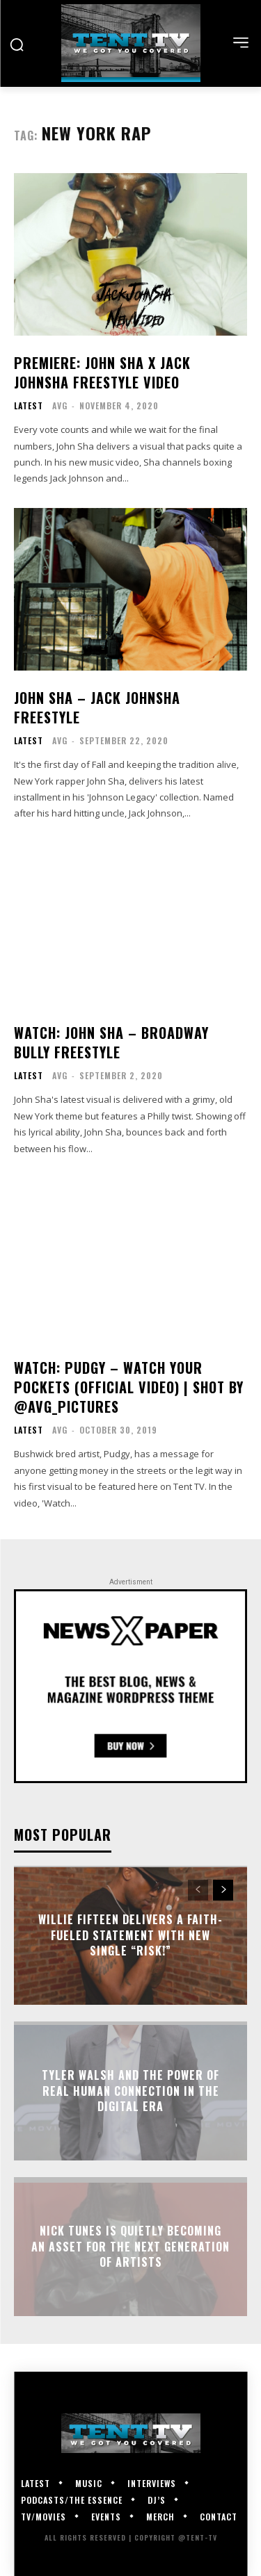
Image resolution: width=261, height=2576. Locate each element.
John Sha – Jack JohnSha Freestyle (97, 707)
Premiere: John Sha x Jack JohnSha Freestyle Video (102, 372)
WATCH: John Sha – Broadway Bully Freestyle (111, 1042)
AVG (60, 405)
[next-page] (223, 1890)
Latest (28, 406)
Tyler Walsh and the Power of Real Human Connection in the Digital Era (130, 2091)
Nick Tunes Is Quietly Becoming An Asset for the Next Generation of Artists (130, 2247)
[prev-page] (198, 1890)
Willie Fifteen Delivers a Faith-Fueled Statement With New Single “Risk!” (130, 1936)
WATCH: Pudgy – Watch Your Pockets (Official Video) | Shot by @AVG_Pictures (129, 1387)
